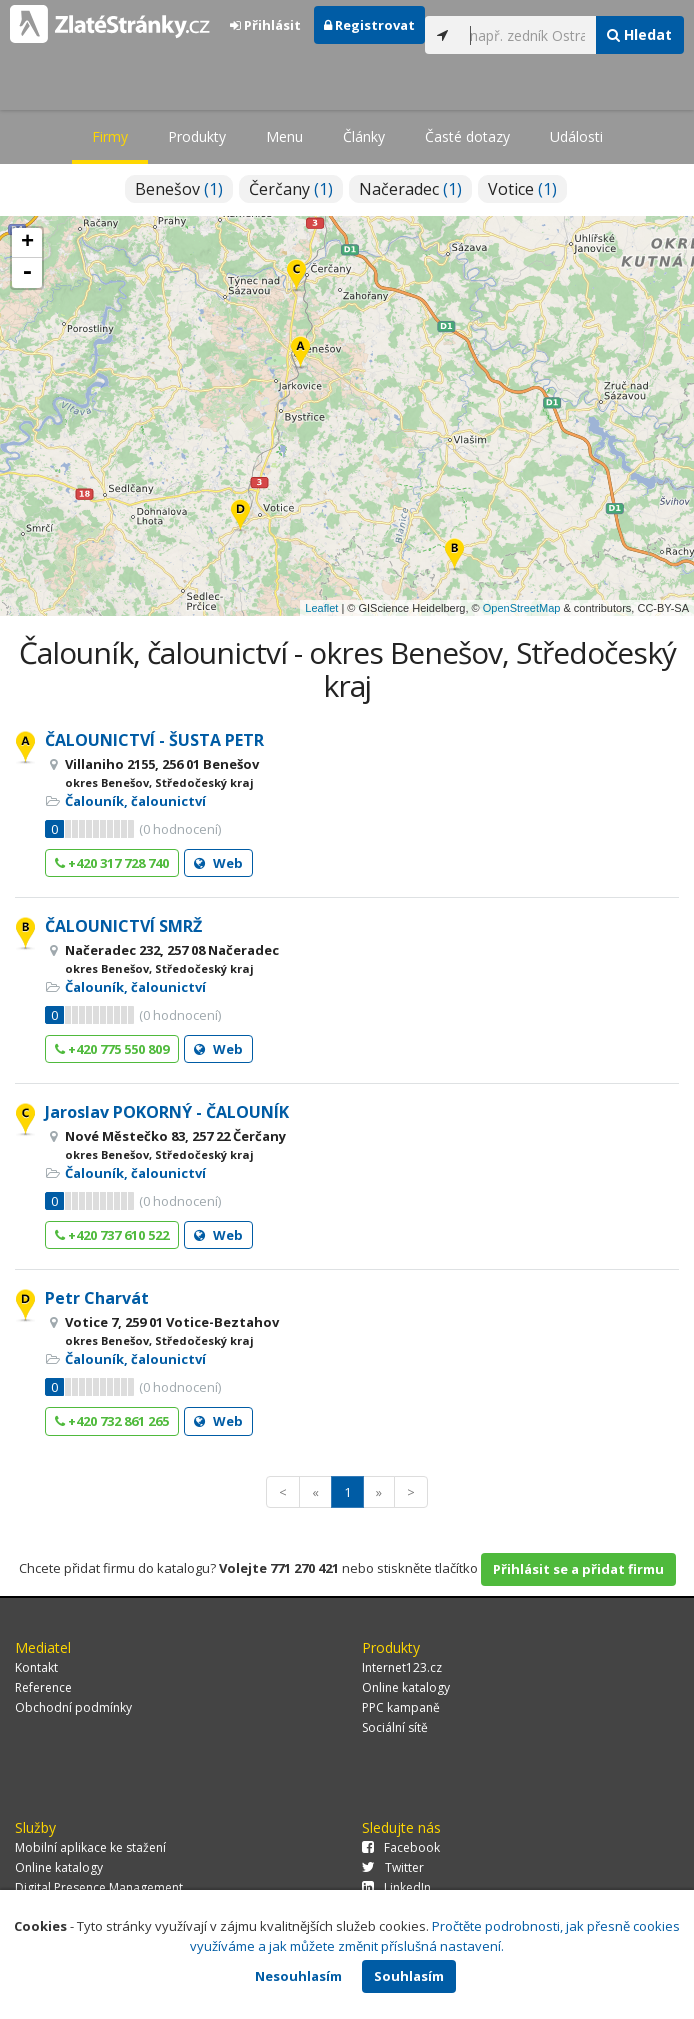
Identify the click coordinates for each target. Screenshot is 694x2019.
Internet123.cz (402, 1667)
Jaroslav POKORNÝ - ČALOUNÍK (167, 1112)
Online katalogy (406, 1687)
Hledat (639, 34)
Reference (43, 1687)
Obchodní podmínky (73, 1707)
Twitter (393, 1867)
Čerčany (291, 189)
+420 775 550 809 (112, 1049)
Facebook (401, 1847)
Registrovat (369, 25)
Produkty (197, 136)
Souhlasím (409, 1976)
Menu (284, 136)
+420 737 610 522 (112, 1235)
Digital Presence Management (99, 1887)
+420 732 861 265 (112, 1421)
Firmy (110, 136)
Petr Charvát (97, 1298)
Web (218, 863)
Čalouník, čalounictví (135, 801)
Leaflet (321, 608)
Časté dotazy (467, 136)
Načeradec (410, 189)
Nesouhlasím (298, 1976)
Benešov (179, 189)
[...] (528, 35)
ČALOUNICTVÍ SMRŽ (123, 926)
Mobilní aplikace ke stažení (90, 1847)
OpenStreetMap (522, 608)
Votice (522, 189)
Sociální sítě (395, 1727)
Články (364, 136)
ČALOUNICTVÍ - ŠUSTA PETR (154, 740)
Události (576, 136)
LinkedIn (396, 1887)
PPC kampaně (401, 1707)
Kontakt (36, 1667)
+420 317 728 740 (112, 863)
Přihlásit (265, 25)
